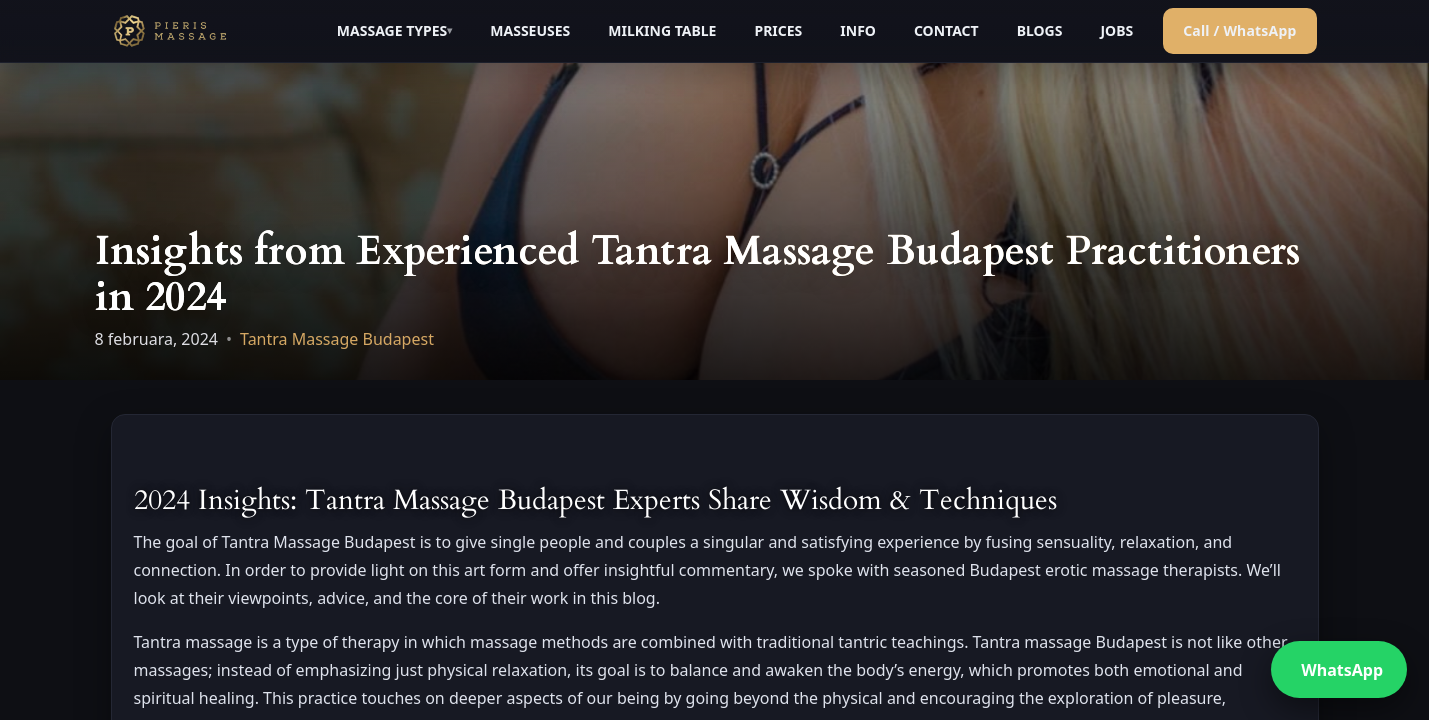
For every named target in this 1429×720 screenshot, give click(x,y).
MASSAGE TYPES (392, 30)
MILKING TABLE (662, 30)
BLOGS (1040, 30)
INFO (858, 30)
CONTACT (946, 30)
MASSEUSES (530, 30)
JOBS (1116, 30)
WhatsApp (1342, 670)
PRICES (778, 30)
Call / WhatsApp (1239, 30)
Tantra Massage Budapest (337, 339)
